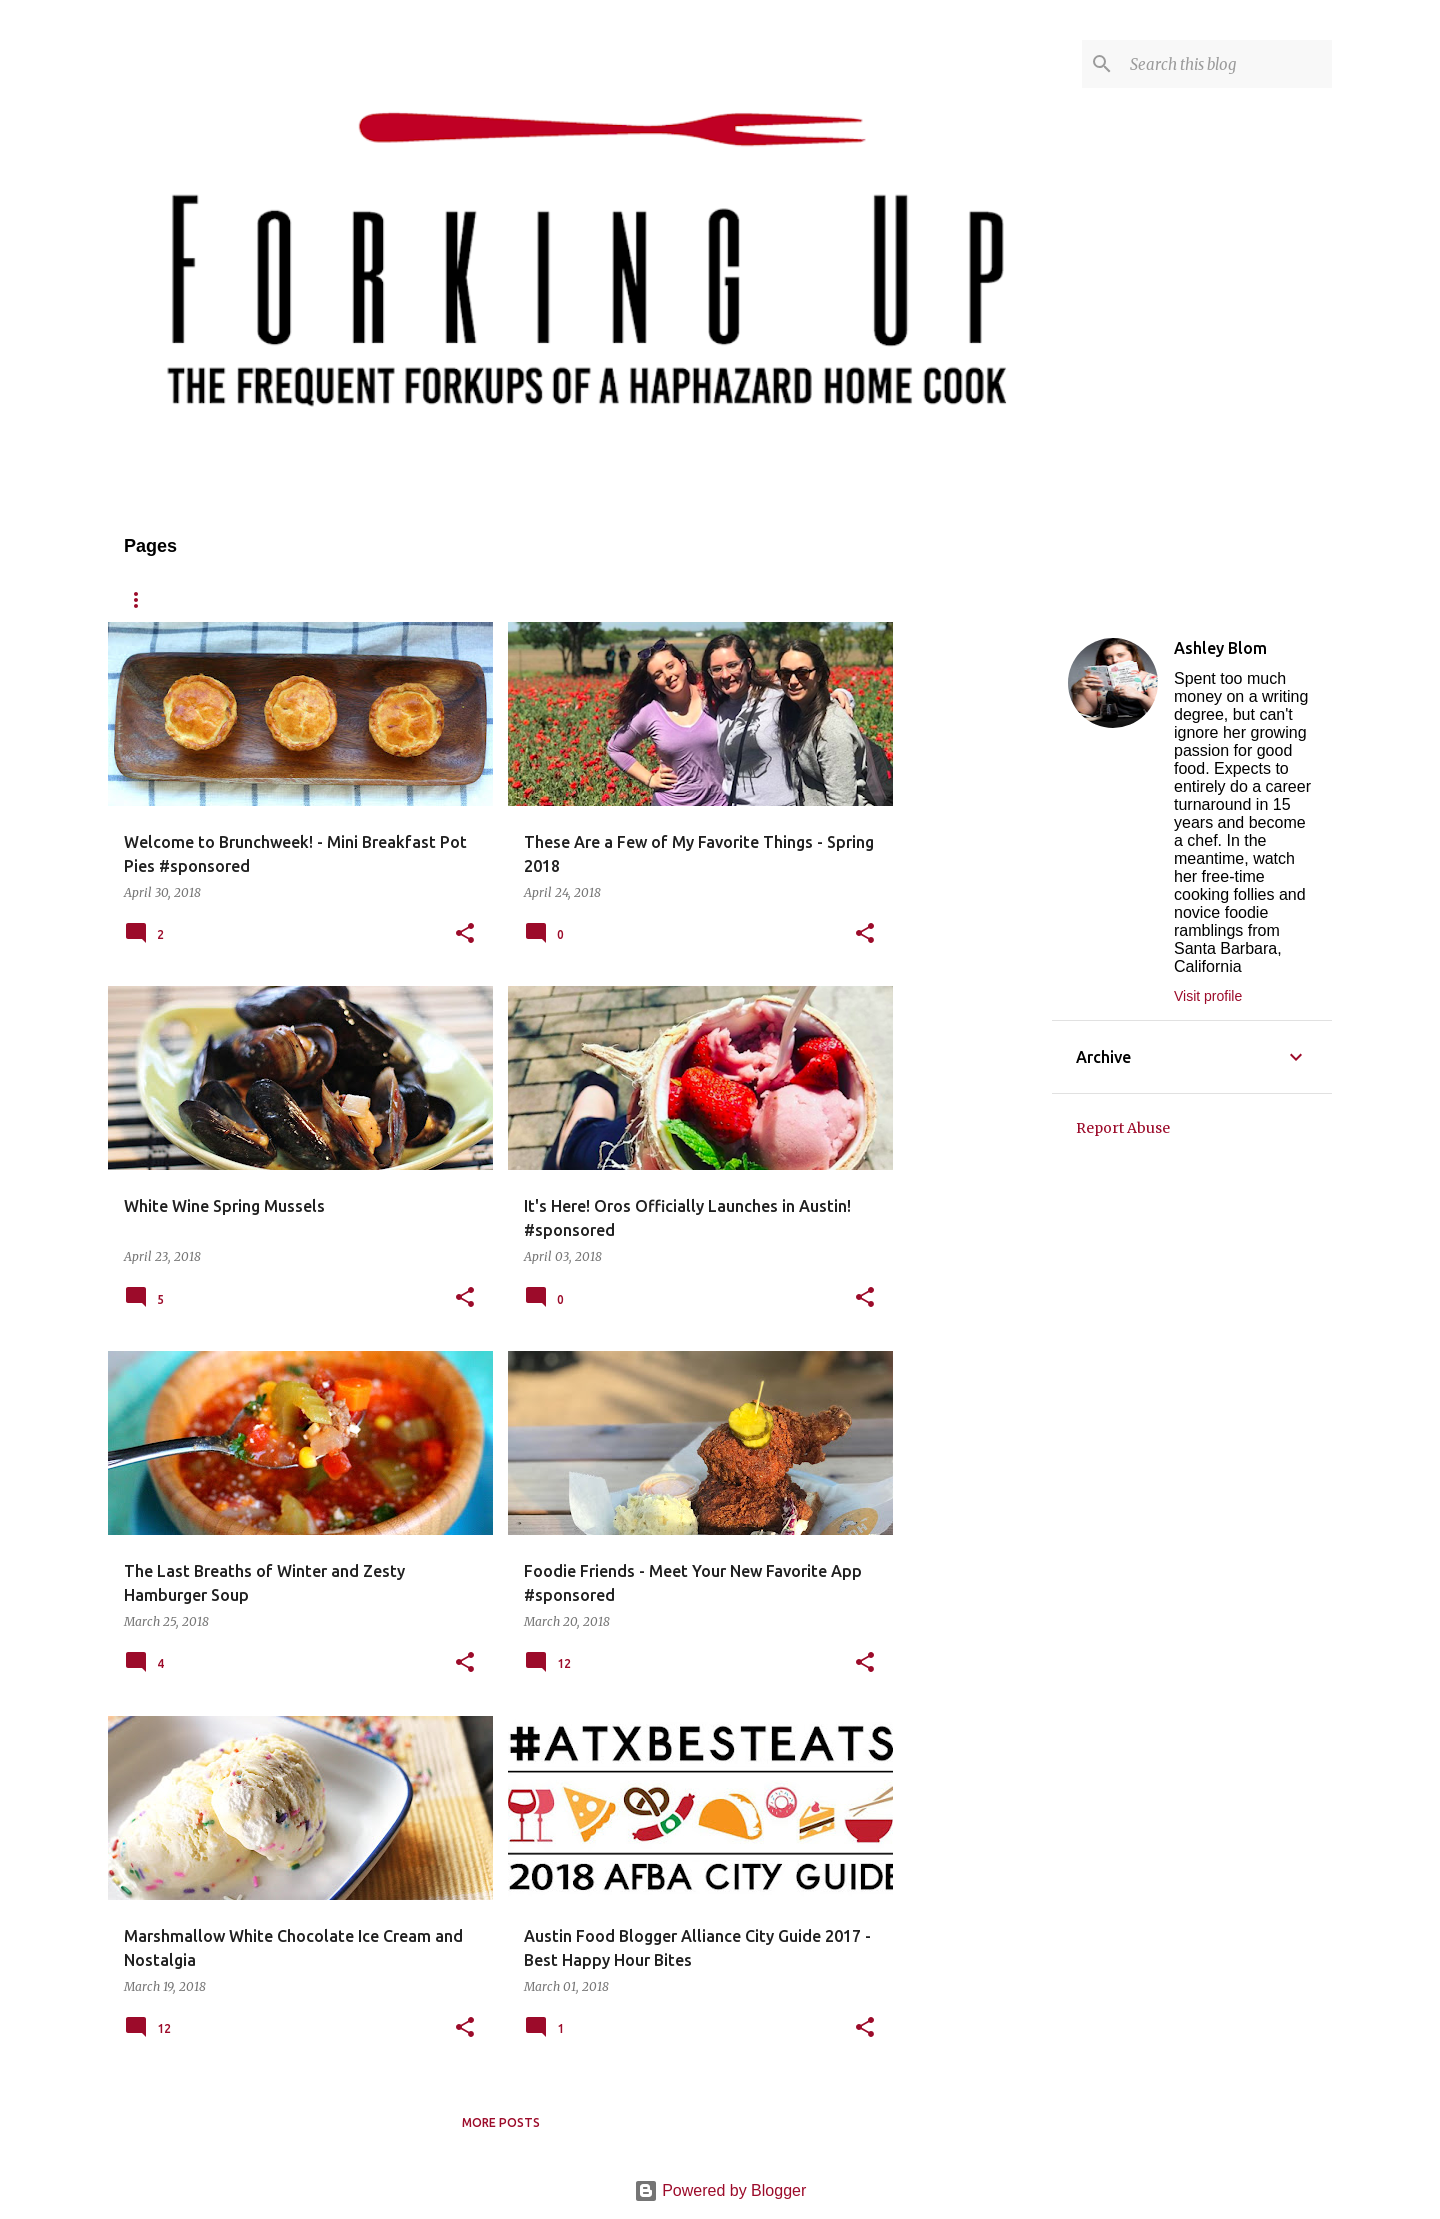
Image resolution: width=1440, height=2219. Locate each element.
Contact (519, 599)
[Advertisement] (973, 922)
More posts (501, 2122)
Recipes (320, 599)
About (228, 599)
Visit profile (1208, 996)
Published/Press (649, 599)
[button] (465, 934)
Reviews (417, 599)
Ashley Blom (1220, 648)
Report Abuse (1123, 1128)
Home (143, 599)
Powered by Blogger (720, 2190)
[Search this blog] (1227, 64)
